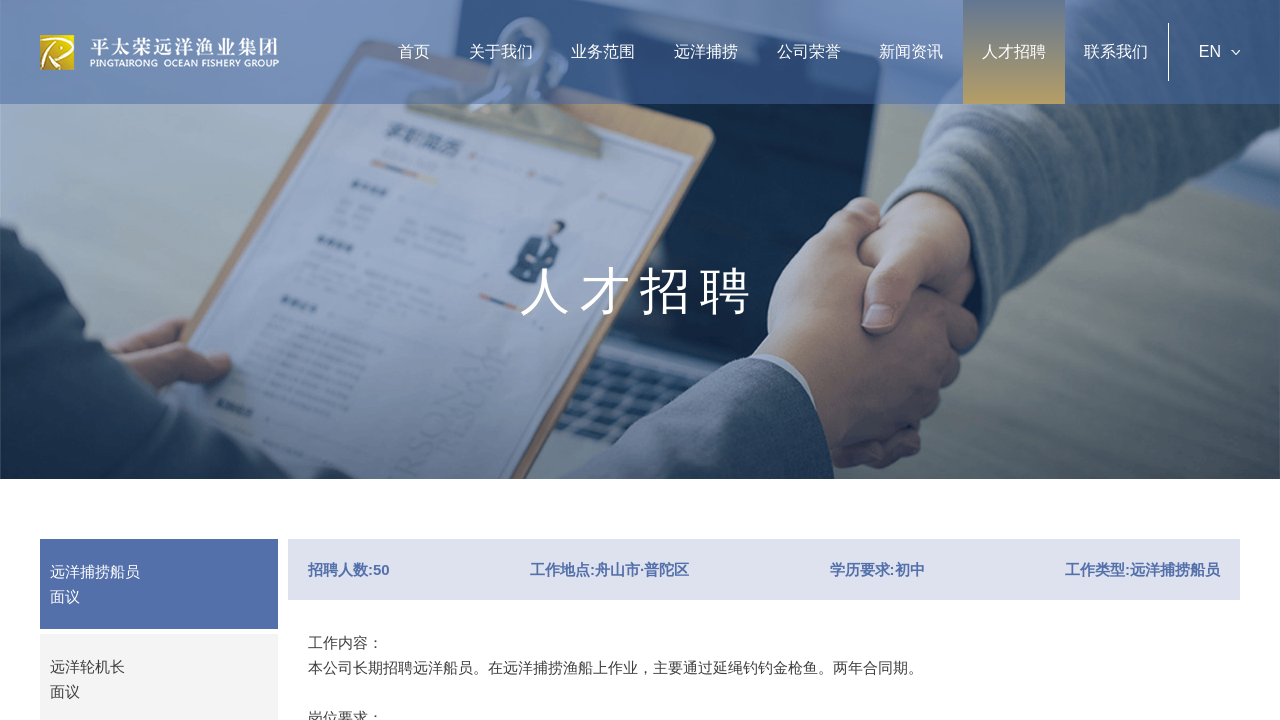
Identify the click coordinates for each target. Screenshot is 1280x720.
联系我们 (1116, 51)
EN (1219, 51)
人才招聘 (1014, 51)
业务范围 (603, 51)
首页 (414, 51)
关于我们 (501, 51)
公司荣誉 (809, 51)
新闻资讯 (911, 51)
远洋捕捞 (706, 51)
